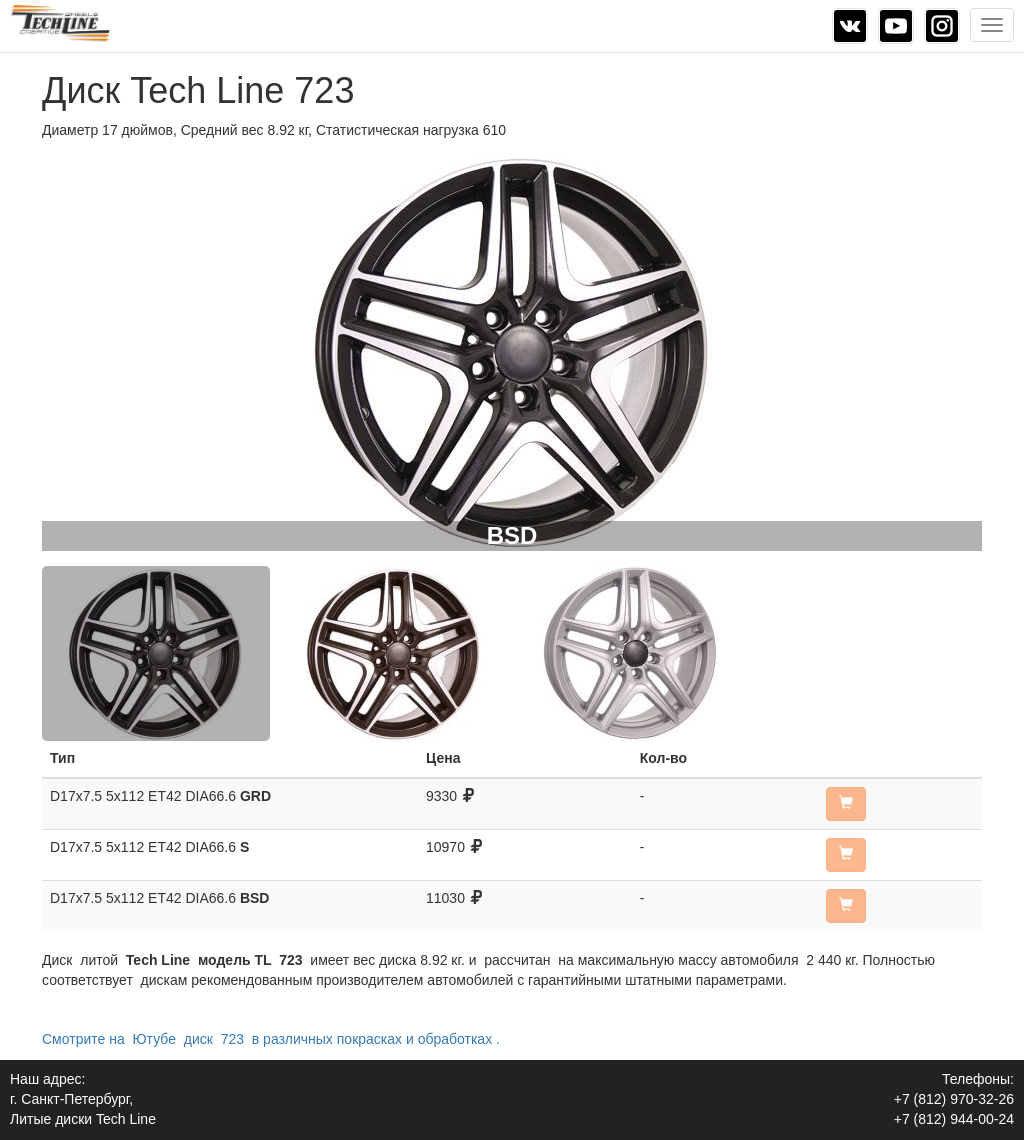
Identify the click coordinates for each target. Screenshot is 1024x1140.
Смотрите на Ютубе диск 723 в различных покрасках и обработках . (271, 1039)
